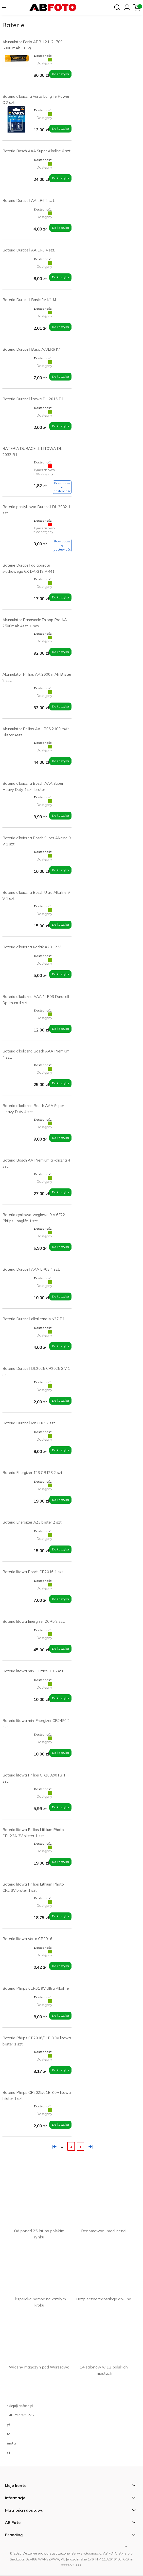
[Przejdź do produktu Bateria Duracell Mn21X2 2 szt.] (16, 1431)
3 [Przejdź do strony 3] (80, 2147)
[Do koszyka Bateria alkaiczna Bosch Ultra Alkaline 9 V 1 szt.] (60, 925)
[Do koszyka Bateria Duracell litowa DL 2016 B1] (60, 426)
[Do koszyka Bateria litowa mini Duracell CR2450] (60, 1698)
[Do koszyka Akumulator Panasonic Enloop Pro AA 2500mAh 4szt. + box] (60, 652)
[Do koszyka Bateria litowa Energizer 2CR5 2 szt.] (60, 1649)
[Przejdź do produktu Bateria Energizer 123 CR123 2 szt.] (16, 1481)
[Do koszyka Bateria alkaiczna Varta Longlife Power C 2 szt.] (60, 129)
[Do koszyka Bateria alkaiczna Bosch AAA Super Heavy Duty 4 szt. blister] (60, 816)
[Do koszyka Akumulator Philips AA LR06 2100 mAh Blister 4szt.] (60, 761)
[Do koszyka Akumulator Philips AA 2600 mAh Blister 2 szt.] (60, 707)
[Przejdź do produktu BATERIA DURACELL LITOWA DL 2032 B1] (16, 461)
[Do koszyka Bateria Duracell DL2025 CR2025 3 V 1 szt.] (60, 1401)
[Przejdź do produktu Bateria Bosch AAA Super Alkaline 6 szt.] (16, 159)
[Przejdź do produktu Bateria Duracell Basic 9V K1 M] (16, 308)
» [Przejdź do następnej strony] (89, 2146)
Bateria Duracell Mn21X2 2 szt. (29, 1423)
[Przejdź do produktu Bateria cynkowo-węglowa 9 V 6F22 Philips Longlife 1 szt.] (16, 1228)
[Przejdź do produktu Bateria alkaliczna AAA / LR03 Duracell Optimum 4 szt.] (16, 1009)
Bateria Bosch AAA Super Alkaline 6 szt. (36, 151)
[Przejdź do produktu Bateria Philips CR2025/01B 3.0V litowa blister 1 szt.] (16, 2105)
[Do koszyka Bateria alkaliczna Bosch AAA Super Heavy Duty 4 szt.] (60, 1138)
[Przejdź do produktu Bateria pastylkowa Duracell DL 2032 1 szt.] (16, 520)
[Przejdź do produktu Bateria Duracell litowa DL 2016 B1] (16, 407)
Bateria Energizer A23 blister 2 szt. (32, 1522)
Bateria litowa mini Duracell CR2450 (33, 1671)
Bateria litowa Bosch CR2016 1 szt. (33, 1572)
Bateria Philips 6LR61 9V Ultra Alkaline (35, 1988)
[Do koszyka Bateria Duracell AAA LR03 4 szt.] (60, 1297)
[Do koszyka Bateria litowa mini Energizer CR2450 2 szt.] (60, 1753)
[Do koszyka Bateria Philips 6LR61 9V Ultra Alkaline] (60, 2016)
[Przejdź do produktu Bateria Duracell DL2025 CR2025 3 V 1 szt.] (16, 1381)
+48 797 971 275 (20, 2415)
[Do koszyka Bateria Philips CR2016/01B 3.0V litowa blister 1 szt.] (60, 2070)
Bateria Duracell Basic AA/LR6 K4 (31, 349)
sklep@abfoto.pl (20, 2406)
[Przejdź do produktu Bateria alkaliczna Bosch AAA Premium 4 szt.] (16, 1064)
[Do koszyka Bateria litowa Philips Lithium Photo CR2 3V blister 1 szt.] (60, 1917)
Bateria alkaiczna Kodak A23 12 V (31, 947)
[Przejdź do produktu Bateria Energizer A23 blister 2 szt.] (16, 1530)
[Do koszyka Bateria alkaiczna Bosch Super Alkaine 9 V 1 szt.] (60, 870)
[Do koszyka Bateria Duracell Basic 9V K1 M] (60, 327)
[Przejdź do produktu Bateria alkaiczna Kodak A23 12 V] (16, 955)
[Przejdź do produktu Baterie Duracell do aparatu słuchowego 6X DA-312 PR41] (16, 578)
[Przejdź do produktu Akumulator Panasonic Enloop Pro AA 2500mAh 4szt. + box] (16, 633)
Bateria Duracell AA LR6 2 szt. (28, 200)
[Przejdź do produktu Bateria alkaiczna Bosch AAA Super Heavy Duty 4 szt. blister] (16, 796)
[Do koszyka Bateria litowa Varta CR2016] (60, 1966)
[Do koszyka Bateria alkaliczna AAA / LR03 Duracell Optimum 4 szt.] (60, 1029)
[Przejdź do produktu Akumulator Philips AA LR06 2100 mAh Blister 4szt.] (16, 742)
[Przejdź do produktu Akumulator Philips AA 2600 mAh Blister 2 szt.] (16, 687)
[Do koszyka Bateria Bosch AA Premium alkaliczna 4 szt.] (60, 1193)
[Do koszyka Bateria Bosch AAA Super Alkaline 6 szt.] (60, 178)
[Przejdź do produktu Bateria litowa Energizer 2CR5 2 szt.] (16, 1629)
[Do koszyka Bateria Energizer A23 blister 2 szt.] (60, 1550)
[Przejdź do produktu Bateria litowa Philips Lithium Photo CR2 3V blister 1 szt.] (16, 1897)
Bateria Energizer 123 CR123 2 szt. (32, 1472)
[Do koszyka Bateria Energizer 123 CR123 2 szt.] (60, 1500)
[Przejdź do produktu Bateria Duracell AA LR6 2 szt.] (16, 208)
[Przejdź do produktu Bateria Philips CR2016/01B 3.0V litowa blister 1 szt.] (16, 2051)
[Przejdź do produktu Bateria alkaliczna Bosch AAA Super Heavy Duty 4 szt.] (16, 1119)
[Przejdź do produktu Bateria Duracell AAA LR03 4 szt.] (16, 1277)
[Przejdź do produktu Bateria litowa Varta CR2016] (16, 1947)
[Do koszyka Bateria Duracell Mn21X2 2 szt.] (60, 1450)
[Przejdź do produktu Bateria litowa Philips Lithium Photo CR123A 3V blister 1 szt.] (16, 1843)
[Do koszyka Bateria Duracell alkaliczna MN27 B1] (60, 1346)
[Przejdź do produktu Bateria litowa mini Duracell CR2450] (16, 1679)
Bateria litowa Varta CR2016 (27, 1939)
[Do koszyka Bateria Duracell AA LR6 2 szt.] (60, 228)
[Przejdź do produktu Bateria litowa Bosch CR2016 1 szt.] (16, 1580)
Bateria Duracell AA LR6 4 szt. (28, 250)
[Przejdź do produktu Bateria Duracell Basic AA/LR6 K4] (16, 357)
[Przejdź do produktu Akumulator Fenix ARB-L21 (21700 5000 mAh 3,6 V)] (16, 59)
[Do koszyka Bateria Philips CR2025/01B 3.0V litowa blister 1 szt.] (60, 2125)
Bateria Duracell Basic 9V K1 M (29, 300)
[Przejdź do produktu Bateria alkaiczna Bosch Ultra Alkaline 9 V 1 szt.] (16, 905)
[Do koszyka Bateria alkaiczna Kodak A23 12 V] (60, 974)
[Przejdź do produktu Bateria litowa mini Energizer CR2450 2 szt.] (16, 1733)
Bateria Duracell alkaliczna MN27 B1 (33, 1319)
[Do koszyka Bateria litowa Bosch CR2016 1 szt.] (60, 1599)
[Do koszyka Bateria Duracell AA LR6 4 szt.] (60, 278)
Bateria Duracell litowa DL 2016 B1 (33, 399)
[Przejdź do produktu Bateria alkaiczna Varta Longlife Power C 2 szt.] (16, 120)
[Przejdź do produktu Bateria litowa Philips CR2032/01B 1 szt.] (16, 1788)
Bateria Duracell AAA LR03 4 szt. (31, 1269)
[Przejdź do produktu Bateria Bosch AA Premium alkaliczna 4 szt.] (16, 1173)
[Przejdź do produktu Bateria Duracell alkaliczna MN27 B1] (16, 1327)
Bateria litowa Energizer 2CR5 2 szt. (33, 1621)
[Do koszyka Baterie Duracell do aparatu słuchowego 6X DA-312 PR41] (60, 598)
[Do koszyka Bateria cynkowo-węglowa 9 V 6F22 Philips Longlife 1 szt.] (60, 1247)
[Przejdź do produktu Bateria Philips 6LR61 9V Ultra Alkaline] (16, 1996)
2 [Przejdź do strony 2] (71, 2147)
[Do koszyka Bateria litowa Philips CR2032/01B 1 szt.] (60, 1808)
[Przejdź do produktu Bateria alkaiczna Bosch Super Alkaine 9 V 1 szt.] (16, 851)
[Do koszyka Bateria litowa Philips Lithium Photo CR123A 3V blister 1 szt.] (60, 1862)
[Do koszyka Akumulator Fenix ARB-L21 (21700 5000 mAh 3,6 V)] (60, 74)
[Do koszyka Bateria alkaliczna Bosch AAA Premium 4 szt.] (60, 1084)
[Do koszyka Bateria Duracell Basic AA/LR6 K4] (60, 377)
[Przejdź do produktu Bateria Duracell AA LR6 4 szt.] (16, 258)
